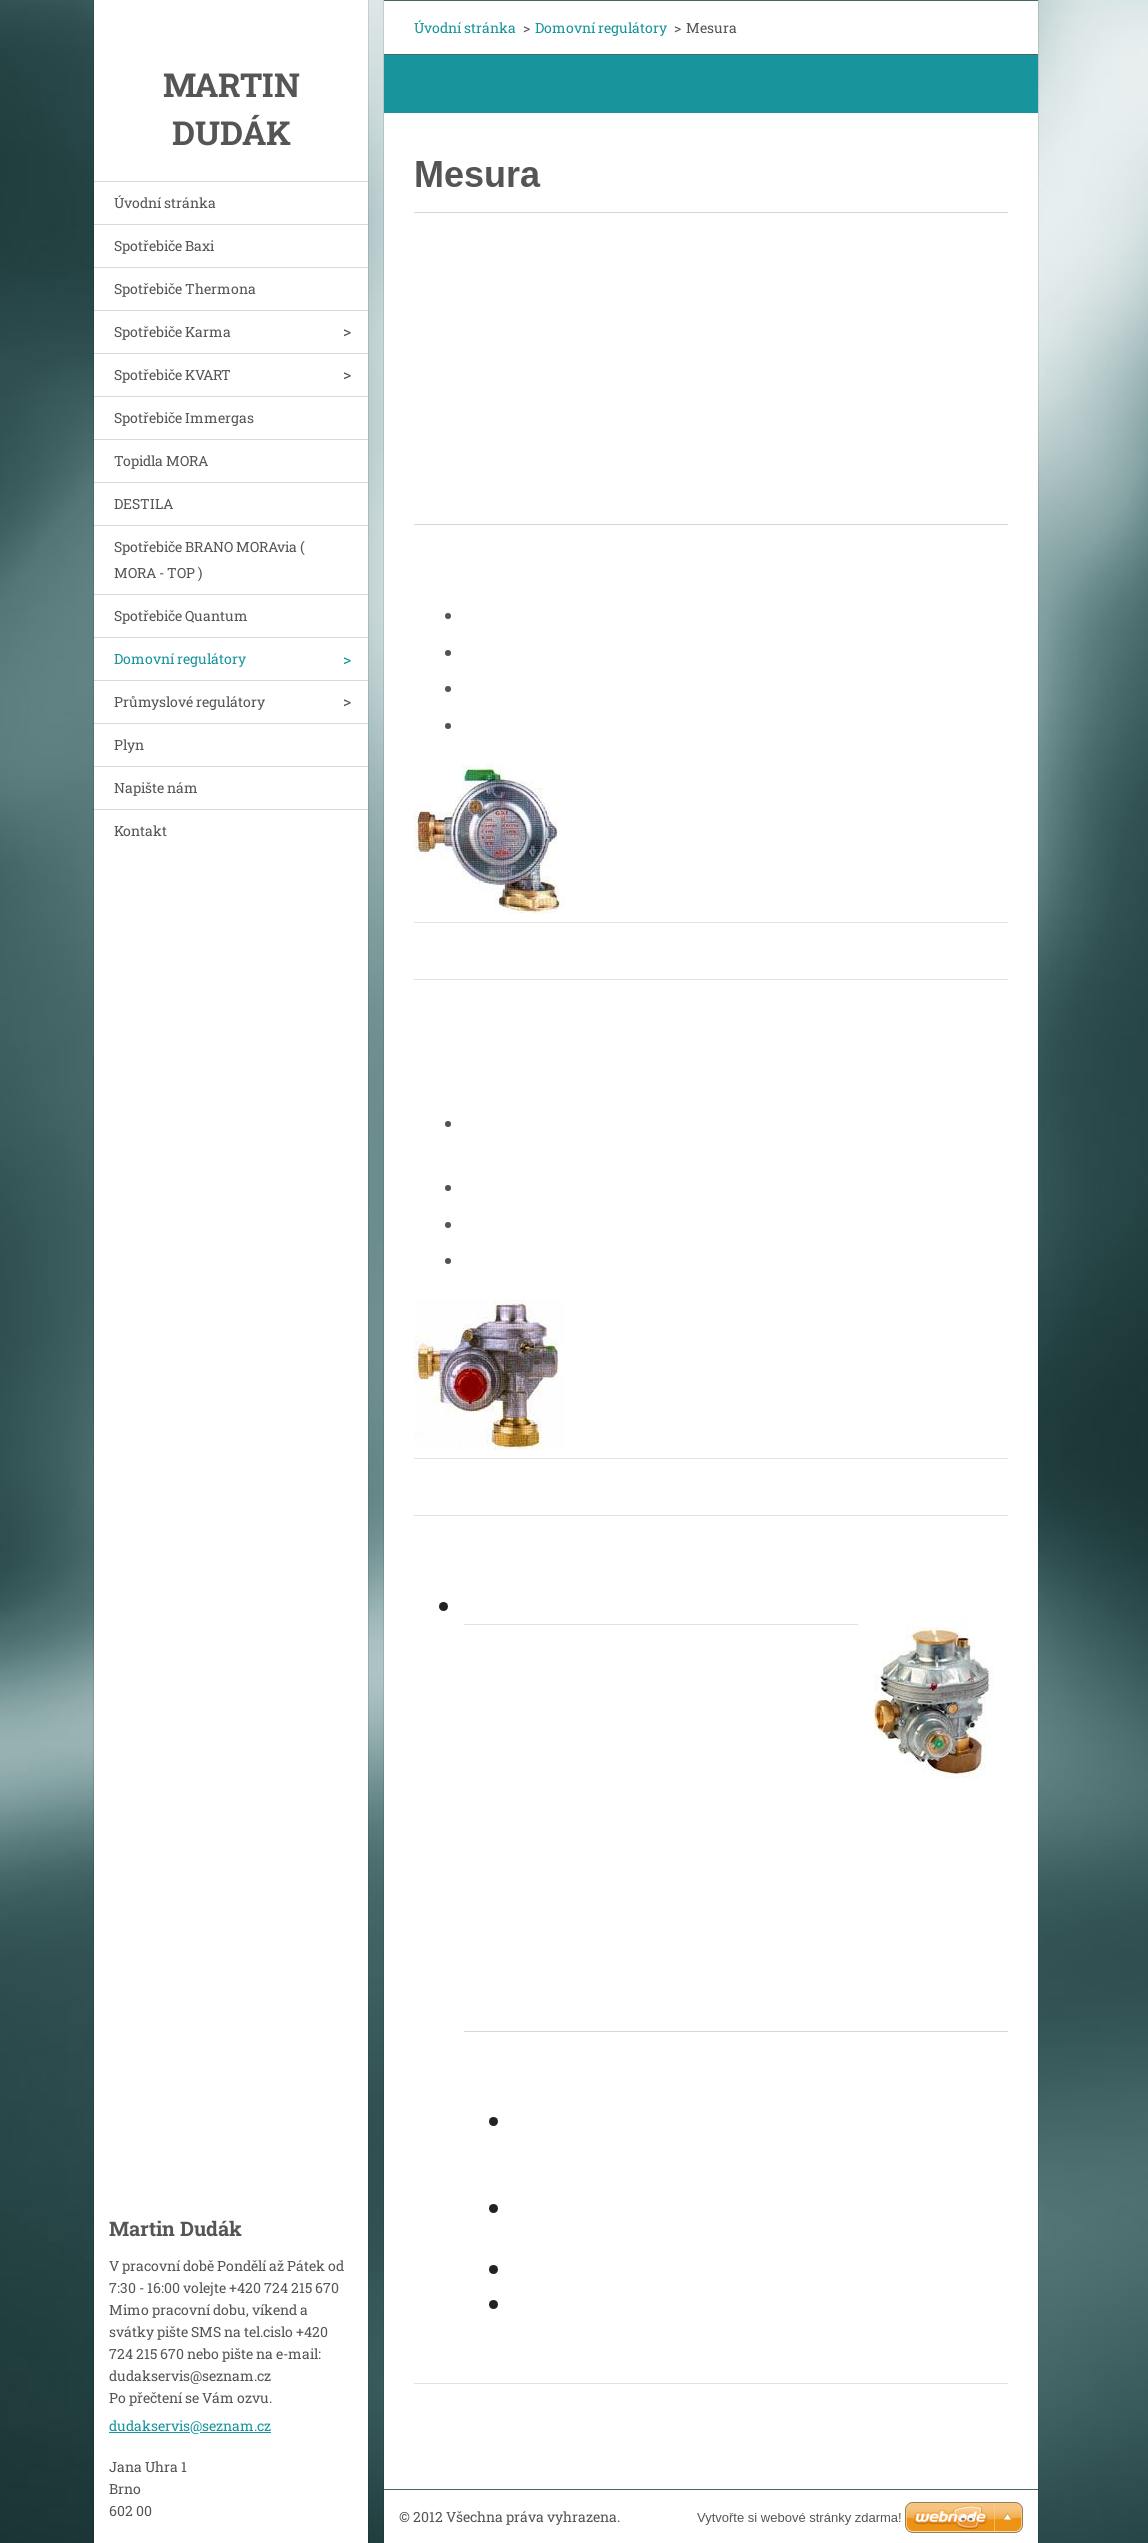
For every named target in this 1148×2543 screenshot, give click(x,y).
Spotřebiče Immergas (184, 417)
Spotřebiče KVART (172, 374)
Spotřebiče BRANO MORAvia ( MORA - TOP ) (209, 559)
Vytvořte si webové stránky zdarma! (799, 2517)
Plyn (129, 744)
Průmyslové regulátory (189, 701)
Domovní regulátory (180, 658)
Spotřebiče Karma (172, 331)
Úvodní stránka (165, 202)
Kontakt (140, 830)
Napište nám (156, 787)
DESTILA (143, 503)
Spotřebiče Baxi (164, 245)
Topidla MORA (161, 460)
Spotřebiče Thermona (185, 288)
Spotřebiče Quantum (181, 615)
